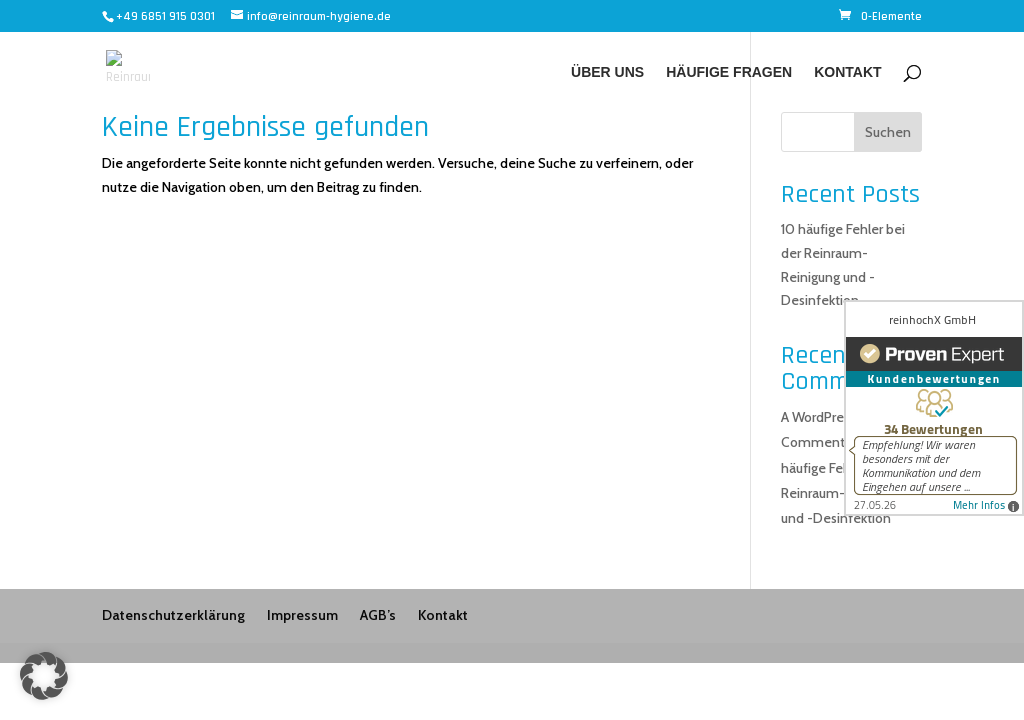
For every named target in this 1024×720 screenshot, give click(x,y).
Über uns (607, 72)
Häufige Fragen (729, 72)
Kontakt (847, 72)
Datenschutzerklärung (173, 615)
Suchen (888, 132)
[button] (44, 676)
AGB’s (378, 615)
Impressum (302, 615)
